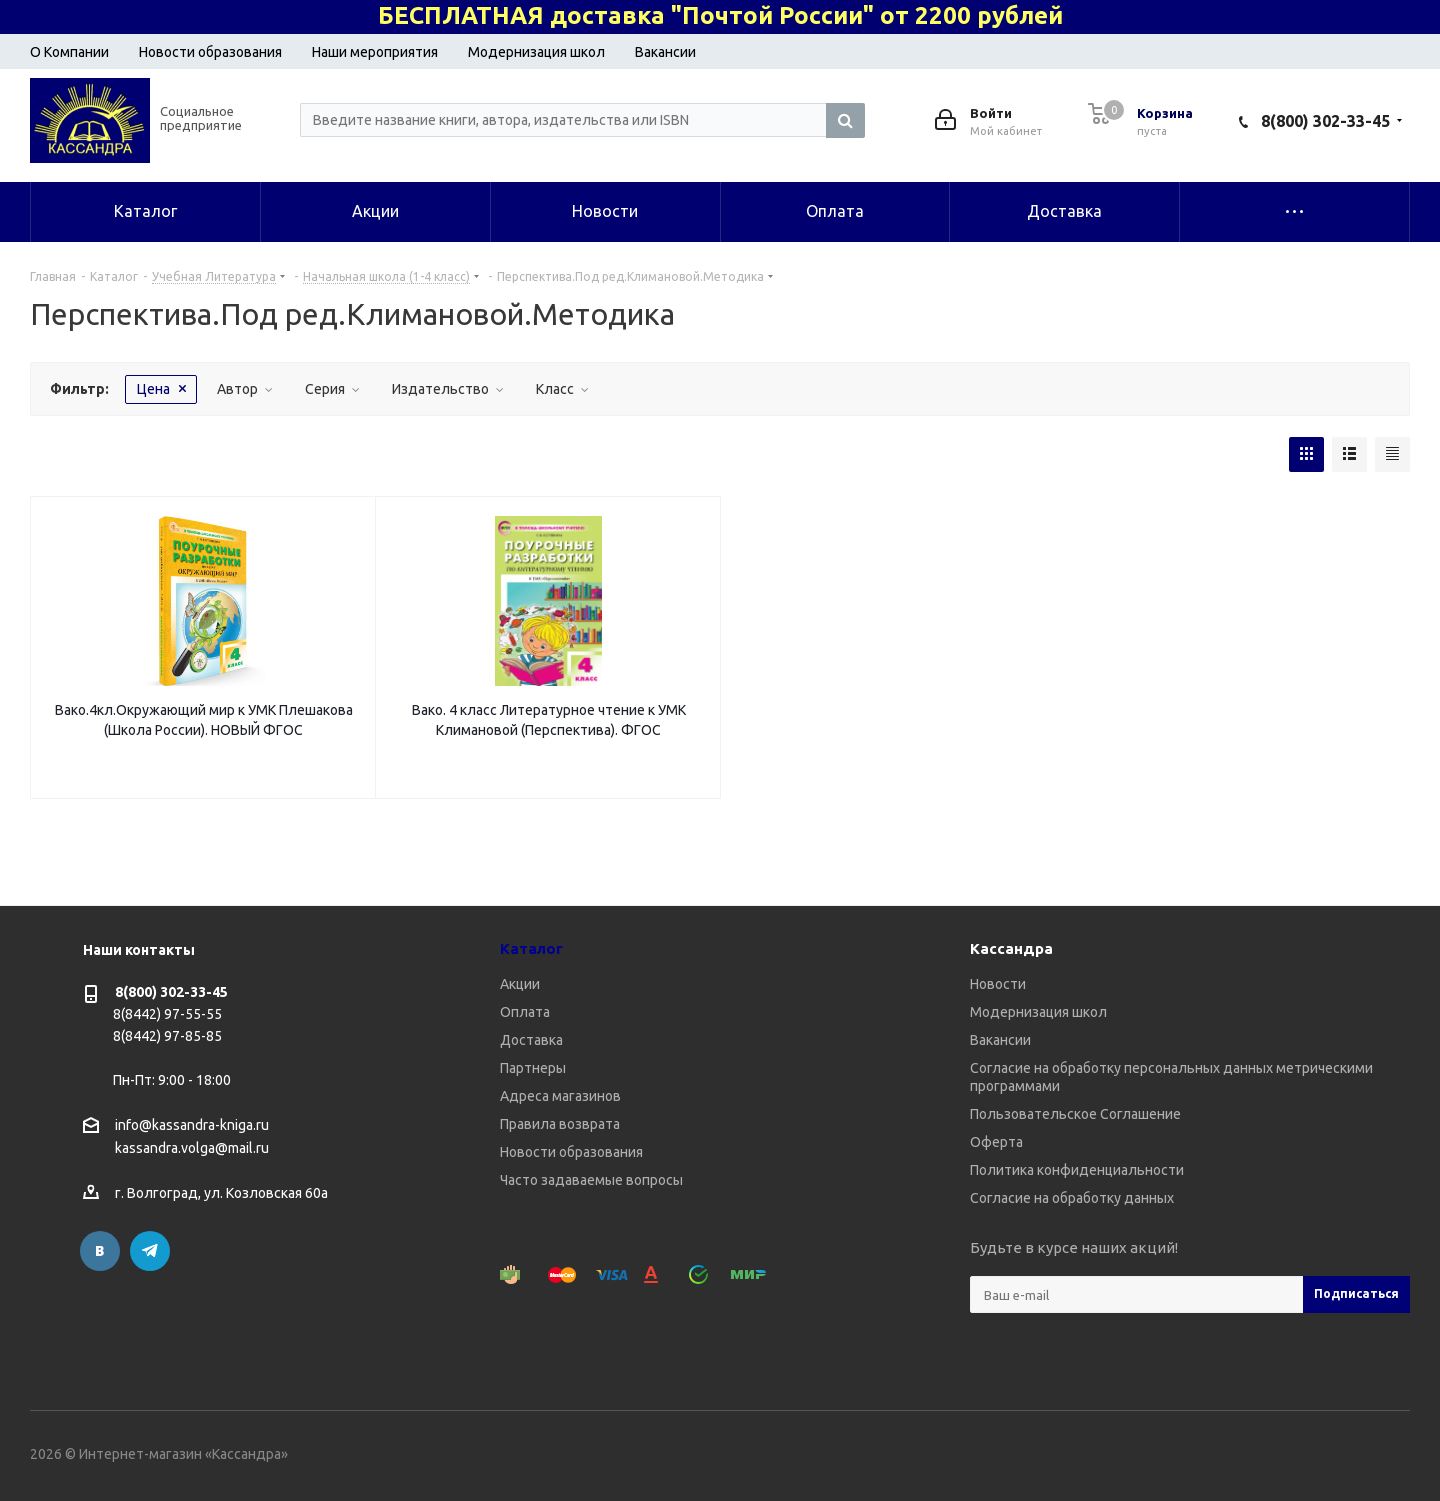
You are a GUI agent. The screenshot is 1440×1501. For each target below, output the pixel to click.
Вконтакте (100, 1251)
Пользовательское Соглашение (1075, 1114)
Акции (520, 984)
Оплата (525, 1012)
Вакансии (665, 52)
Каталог (531, 948)
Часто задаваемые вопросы (591, 1180)
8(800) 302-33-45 (1325, 121)
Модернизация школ (536, 52)
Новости (998, 984)
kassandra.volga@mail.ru (192, 1149)
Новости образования (210, 52)
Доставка (531, 1040)
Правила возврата (560, 1124)
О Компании (69, 52)
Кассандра (1011, 948)
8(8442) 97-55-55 (167, 1014)
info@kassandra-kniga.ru (192, 1125)
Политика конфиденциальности (1077, 1170)
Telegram (150, 1251)
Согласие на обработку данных (1072, 1198)
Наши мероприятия (375, 52)
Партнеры (533, 1068)
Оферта (996, 1142)
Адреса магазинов (560, 1096)
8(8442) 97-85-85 (167, 1036)
